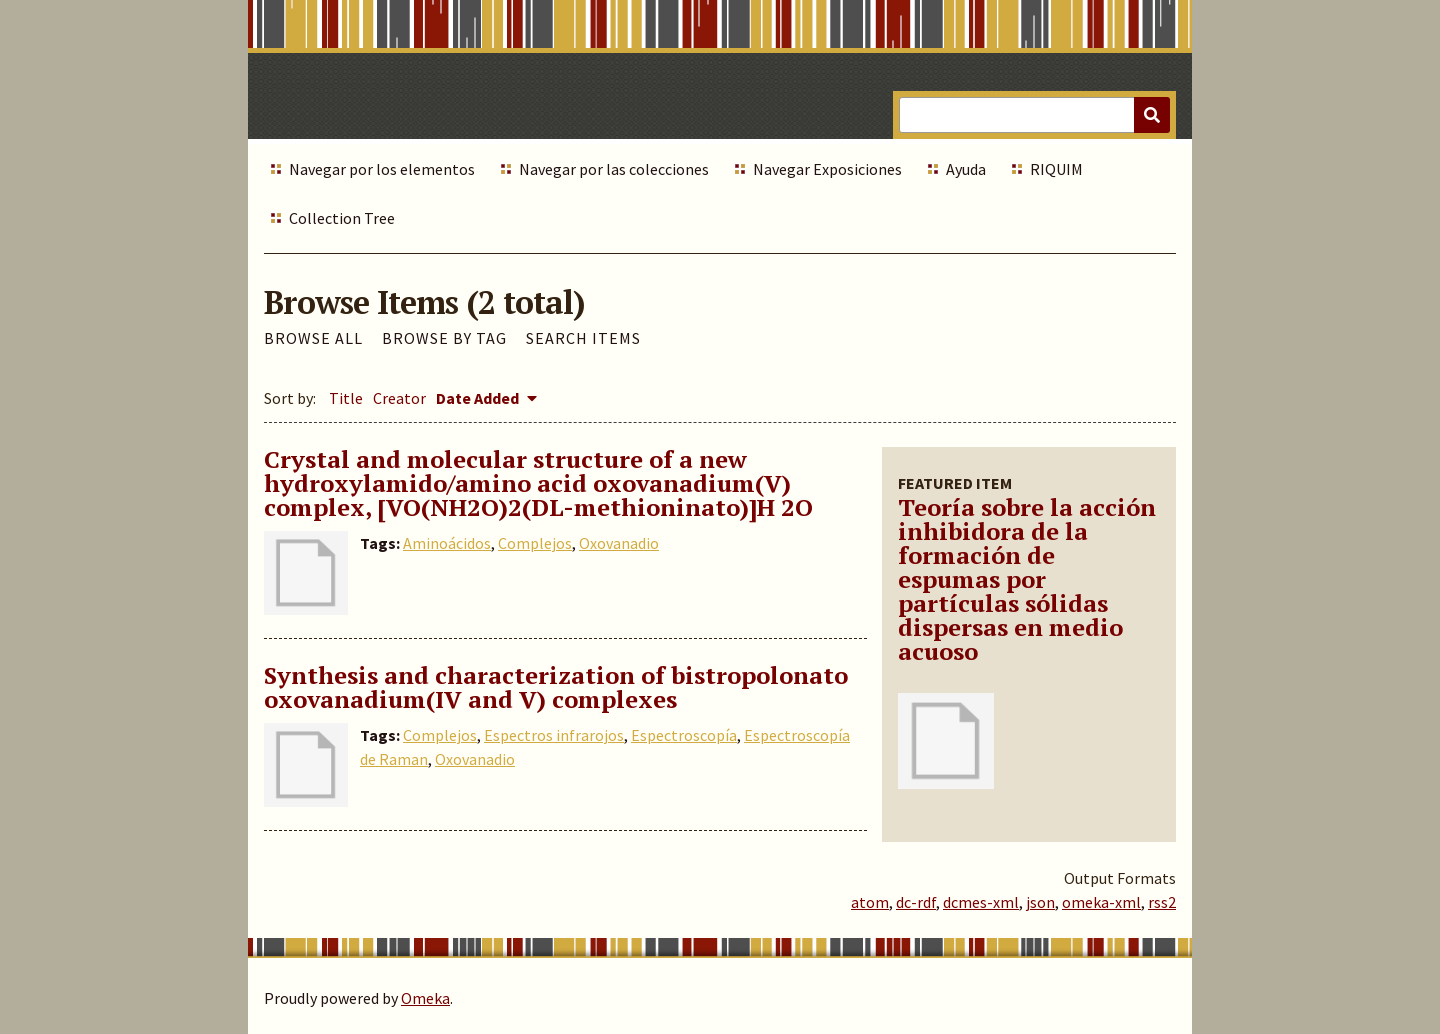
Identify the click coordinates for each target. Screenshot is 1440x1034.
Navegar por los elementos (382, 169)
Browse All (313, 338)
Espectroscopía (684, 735)
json (1040, 902)
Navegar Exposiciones (827, 169)
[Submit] (1152, 115)
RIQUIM (1056, 169)
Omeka (425, 998)
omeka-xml (1101, 902)
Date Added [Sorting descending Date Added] (479, 398)
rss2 (1162, 902)
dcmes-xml (981, 902)
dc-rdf (916, 902)
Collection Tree (342, 218)
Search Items (583, 338)
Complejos (535, 543)
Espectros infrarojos (554, 735)
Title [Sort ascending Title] (346, 398)
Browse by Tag (444, 338)
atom (870, 902)
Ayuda (966, 169)
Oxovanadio (619, 543)
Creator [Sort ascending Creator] (399, 398)
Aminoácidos (447, 543)
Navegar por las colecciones (614, 169)
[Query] (1034, 115)
